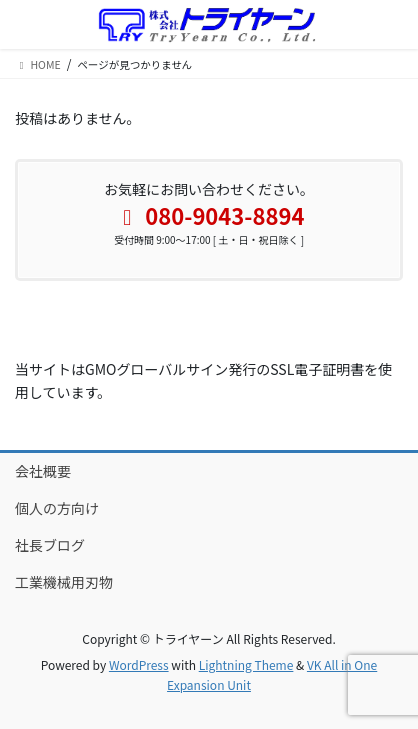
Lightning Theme (246, 664)
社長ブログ (50, 545)
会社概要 (43, 471)
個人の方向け (57, 508)
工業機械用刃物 (64, 582)
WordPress (139, 664)
